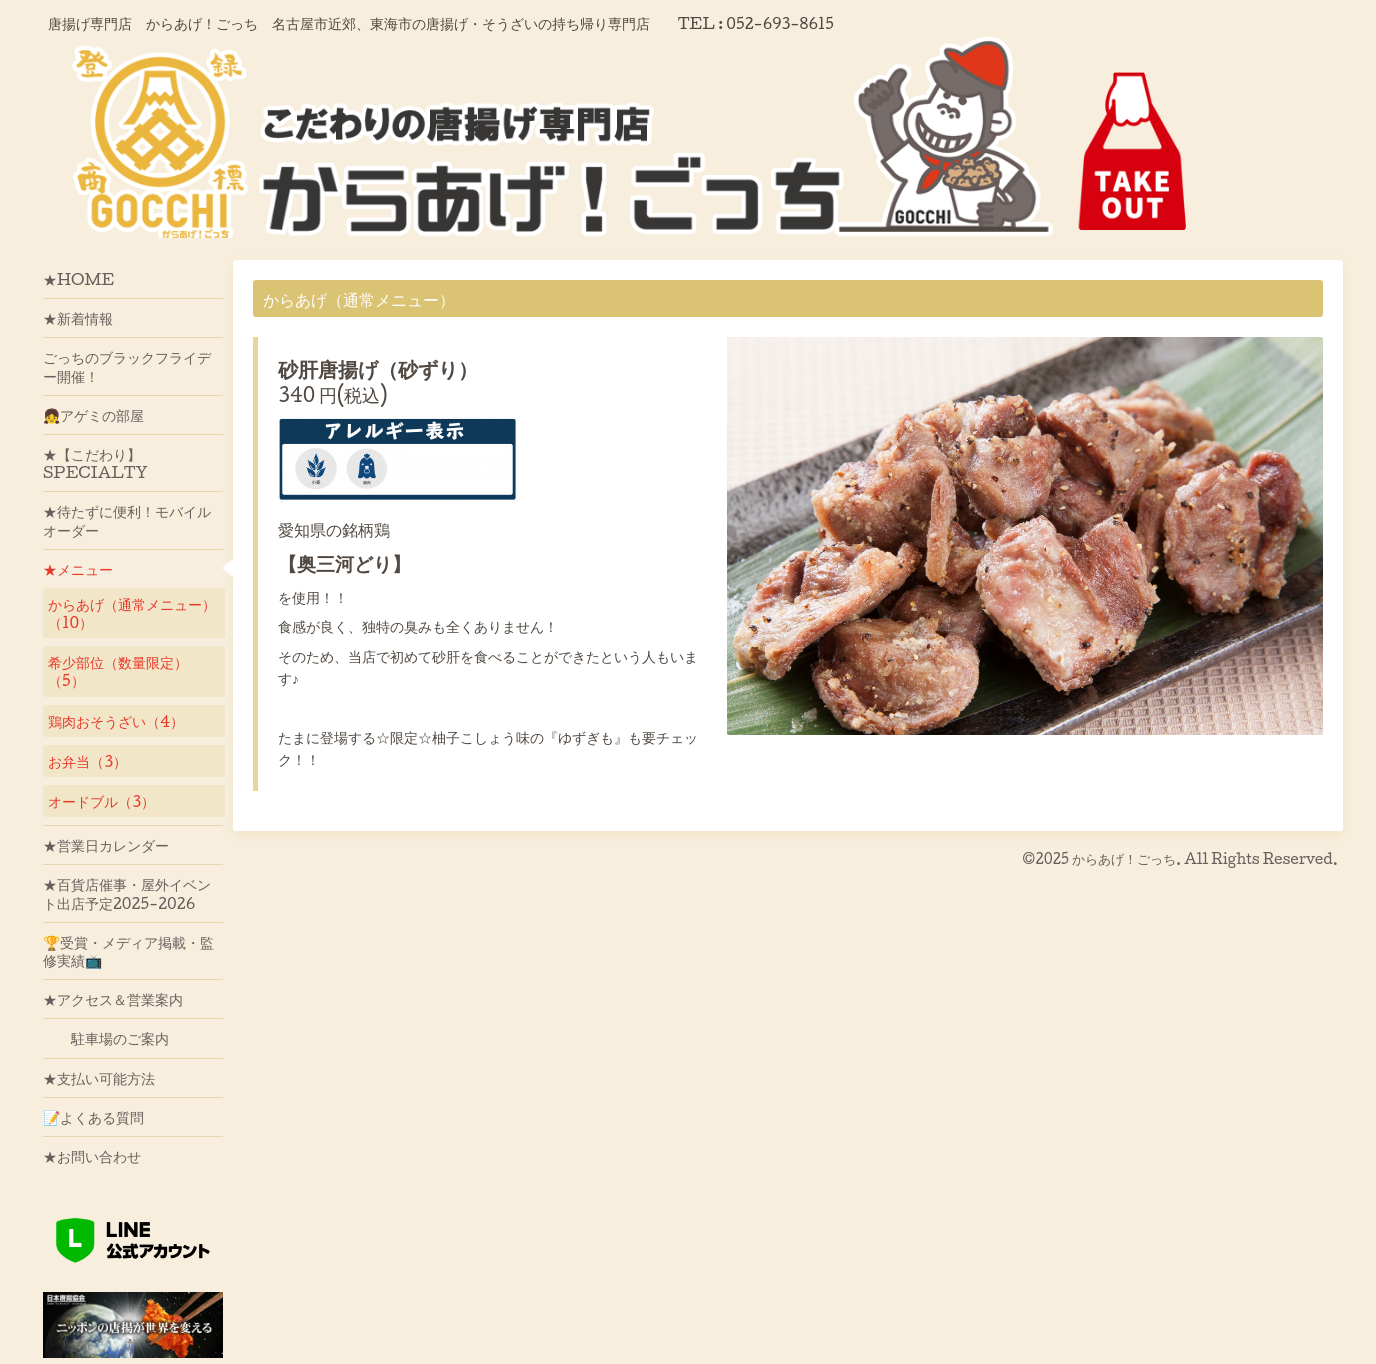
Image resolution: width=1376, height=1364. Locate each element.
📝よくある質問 (93, 1117)
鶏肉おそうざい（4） (116, 721)
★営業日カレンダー (106, 845)
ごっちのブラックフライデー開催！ (127, 366)
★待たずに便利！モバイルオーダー (127, 520)
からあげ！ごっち (1124, 858)
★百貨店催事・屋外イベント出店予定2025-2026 (127, 893)
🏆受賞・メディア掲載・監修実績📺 (128, 951)
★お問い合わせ (92, 1156)
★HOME (78, 279)
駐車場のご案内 (106, 1038)
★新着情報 (78, 318)
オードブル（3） (101, 801)
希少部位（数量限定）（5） (118, 671)
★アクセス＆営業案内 (113, 999)
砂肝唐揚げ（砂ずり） (378, 369)
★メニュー (78, 569)
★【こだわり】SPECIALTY (95, 463)
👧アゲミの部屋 (93, 415)
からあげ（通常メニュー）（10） (132, 613)
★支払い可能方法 (99, 1078)
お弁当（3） (87, 761)
